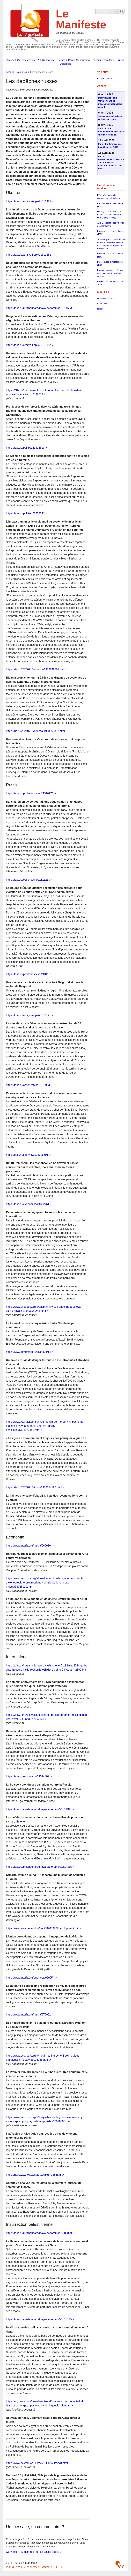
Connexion (12, 2551)
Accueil (10, 60)
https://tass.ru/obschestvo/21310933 (28, 1085)
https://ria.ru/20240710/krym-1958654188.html (34, 1487)
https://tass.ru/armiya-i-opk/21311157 (28, 345)
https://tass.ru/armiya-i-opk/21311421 (28, 201)
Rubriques (48, 60)
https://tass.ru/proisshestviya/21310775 (29, 793)
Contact (45, 2567)
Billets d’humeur (104, 79)
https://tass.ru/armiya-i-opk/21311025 (28, 1015)
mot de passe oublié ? (48, 2551)
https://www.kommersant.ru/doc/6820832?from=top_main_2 (42, 1928)
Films (120, 60)
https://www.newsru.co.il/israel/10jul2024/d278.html (37, 2463)
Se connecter (31, 2567)
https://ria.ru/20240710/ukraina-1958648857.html (35, 669)
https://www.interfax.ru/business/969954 (30, 1977)
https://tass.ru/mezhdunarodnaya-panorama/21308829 (39, 2233)
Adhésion (65, 63)
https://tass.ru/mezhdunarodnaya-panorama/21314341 (39, 1809)
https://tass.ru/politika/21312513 (25, 447)
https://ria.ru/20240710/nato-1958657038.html (33, 2174)
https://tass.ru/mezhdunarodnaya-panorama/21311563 (39, 308)
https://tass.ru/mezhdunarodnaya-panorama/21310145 (39, 2319)
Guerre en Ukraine (105, 298)
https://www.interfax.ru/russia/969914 (28, 1351)
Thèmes (61, 60)
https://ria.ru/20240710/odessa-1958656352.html (35, 731)
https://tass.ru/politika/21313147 (25, 513)
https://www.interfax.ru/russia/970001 (28, 2014)
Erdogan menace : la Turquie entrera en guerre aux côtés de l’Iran (110, 273)
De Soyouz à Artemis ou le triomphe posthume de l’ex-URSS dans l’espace (109, 214)
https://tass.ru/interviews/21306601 (27, 1154)
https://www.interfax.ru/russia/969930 (28, 1545)
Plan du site (13, 2567)
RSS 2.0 (57, 2567)
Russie (100, 309)
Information (102, 303)
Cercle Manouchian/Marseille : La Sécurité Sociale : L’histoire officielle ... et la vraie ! (111, 162)
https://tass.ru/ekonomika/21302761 (27, 1204)
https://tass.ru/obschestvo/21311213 (28, 879)
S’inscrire (27, 2551)
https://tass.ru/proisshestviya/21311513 (29, 974)
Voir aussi (22, 72)
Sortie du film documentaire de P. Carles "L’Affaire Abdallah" (111, 131)
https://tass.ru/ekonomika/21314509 (27, 1776)
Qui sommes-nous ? (28, 60)
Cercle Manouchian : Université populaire (91, 60)
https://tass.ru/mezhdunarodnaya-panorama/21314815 (39, 1866)
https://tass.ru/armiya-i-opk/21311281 (28, 254)
